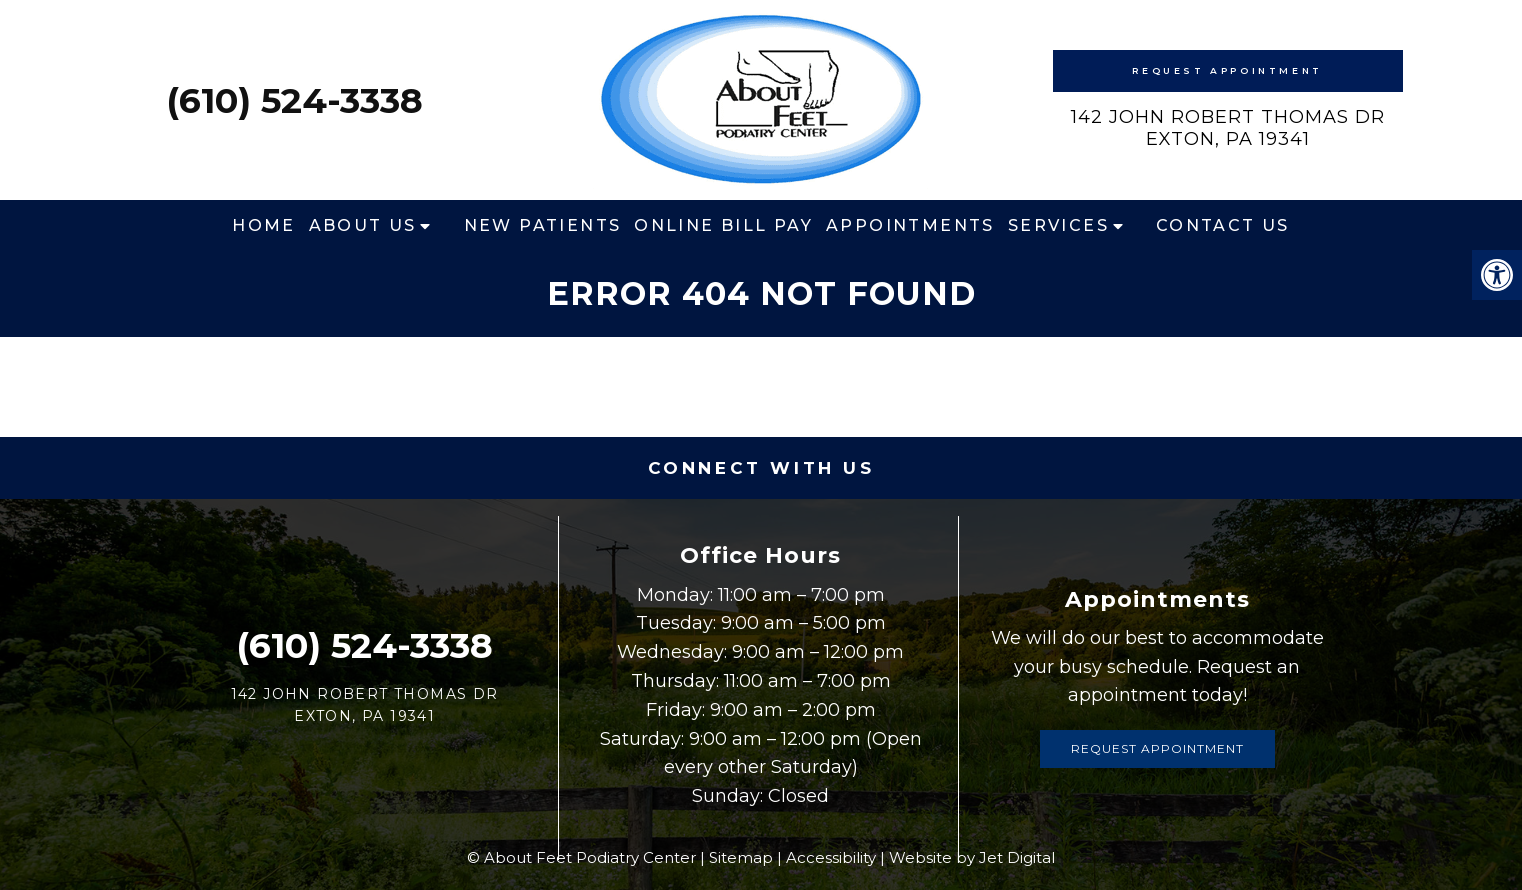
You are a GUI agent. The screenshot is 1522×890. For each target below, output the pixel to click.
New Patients (543, 225)
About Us (363, 225)
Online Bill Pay (723, 225)
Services (1058, 225)
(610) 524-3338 (294, 100)
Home (264, 225)
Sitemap (741, 857)
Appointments (910, 225)
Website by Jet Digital (972, 857)
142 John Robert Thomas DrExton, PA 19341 (1228, 128)
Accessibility (831, 857)
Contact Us (1223, 225)
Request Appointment (1227, 70)
